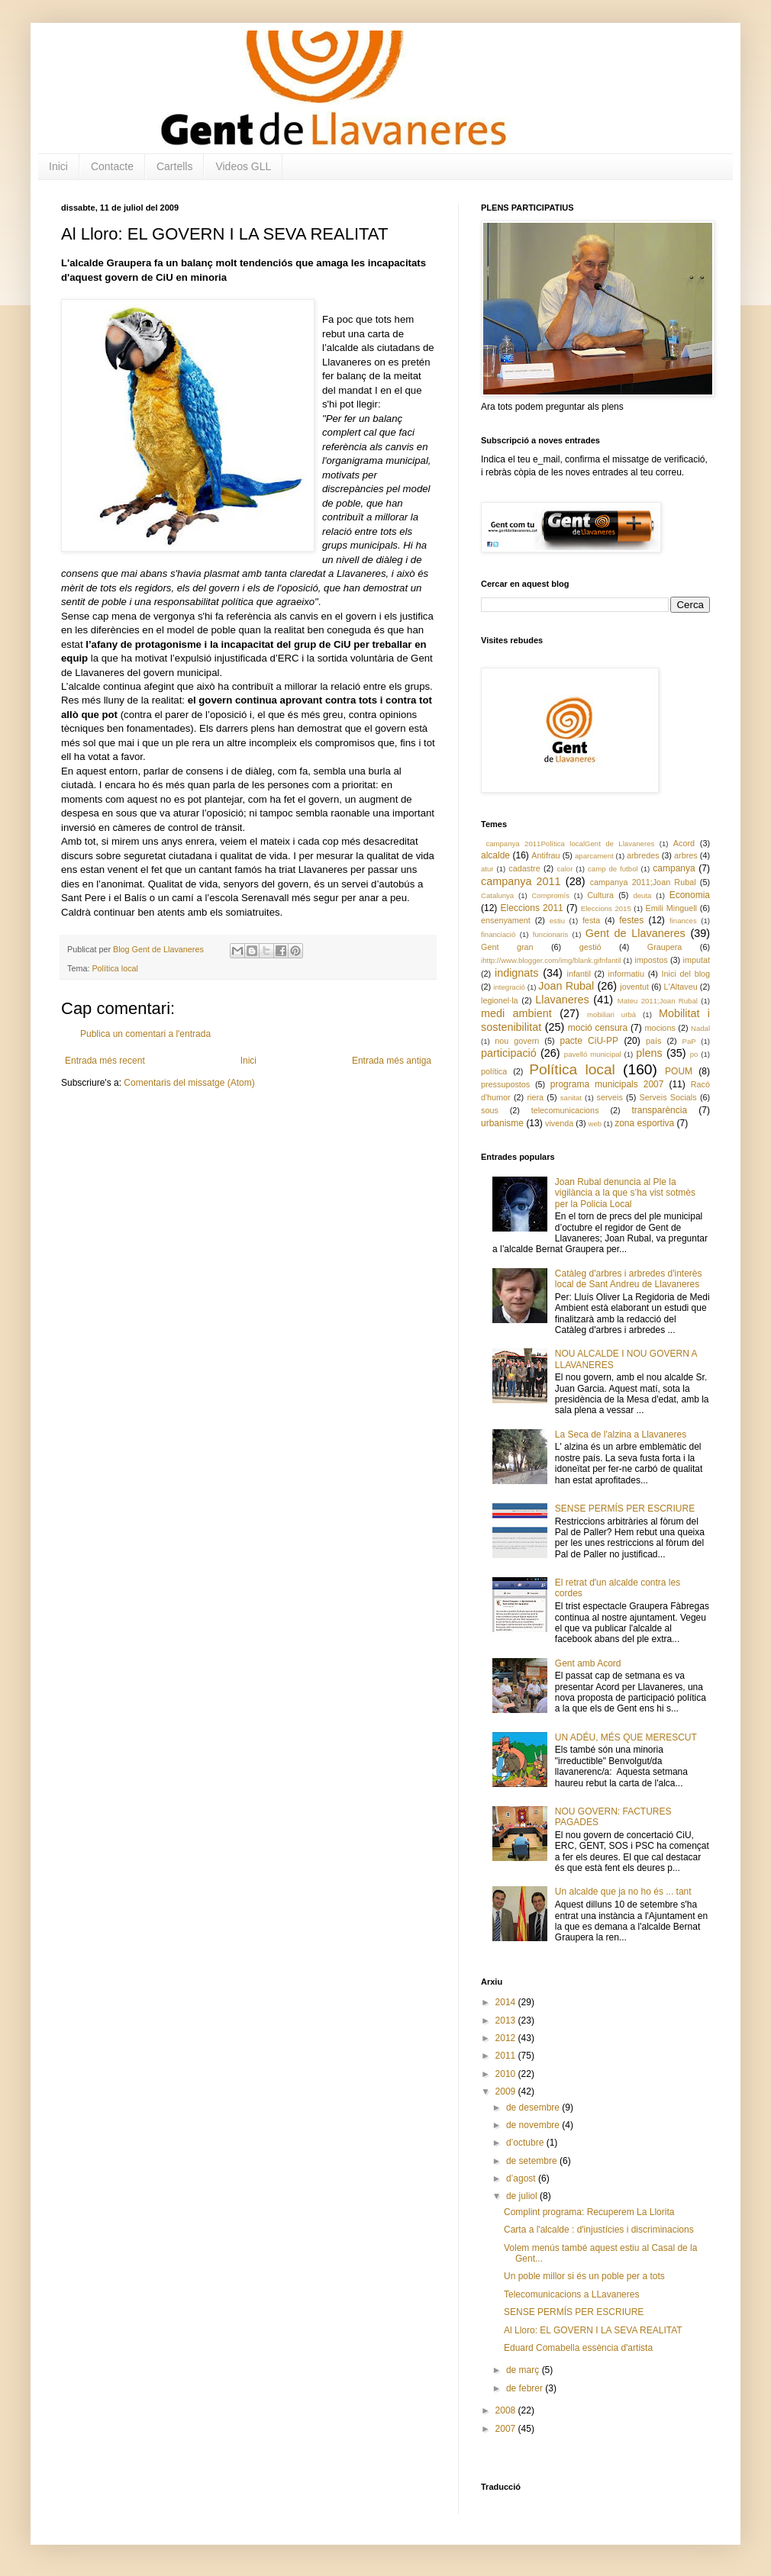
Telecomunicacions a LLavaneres (571, 2294)
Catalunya (497, 895)
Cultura (600, 895)
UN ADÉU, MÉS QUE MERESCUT (626, 1737)
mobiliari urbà (611, 1014)
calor (565, 869)
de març (524, 2370)
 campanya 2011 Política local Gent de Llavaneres (567, 843)
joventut (634, 986)
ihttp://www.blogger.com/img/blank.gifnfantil (551, 960)
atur (487, 869)
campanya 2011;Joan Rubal (643, 882)
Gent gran (507, 947)
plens (649, 1053)
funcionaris (550, 934)
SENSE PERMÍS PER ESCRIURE (625, 1508)
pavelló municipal (592, 1054)
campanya (674, 868)
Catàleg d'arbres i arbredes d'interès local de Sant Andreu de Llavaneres (628, 1279)
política (494, 1071)
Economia (689, 895)
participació (509, 1053)
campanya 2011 (521, 881)
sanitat (571, 1097)
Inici (58, 166)
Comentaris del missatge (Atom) (189, 1082)
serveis (610, 1097)
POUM (678, 1071)
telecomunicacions (565, 1110)
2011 (506, 2055)
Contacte (112, 166)
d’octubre (526, 2142)
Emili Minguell (671, 908)
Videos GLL (243, 166)
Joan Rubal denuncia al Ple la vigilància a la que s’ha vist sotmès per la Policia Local (625, 1193)
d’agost (522, 2178)
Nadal (700, 1028)
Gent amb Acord (588, 1663)
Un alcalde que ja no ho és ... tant (623, 1891)
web (595, 1123)
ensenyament (506, 920)
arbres (686, 855)
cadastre (524, 868)
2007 (506, 2428)
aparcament (594, 856)
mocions (660, 1027)
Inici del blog (686, 973)
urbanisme (502, 1123)
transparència (659, 1110)
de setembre (533, 2161)
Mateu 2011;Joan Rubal (658, 1001)
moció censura (598, 1027)
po (694, 1054)
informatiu (626, 973)
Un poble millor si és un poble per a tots (584, 2276)
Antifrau (545, 855)
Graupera (664, 947)
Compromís (550, 895)
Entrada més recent (105, 1060)
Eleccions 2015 (606, 908)
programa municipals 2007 (607, 1084)
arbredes (643, 855)
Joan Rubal (566, 986)
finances (683, 920)
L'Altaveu (681, 986)
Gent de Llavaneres (636, 933)
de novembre (534, 2125)
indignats (517, 973)
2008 (506, 2410)
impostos (650, 959)
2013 (506, 2020)
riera (535, 1097)
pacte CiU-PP (589, 1040)
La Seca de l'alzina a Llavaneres (620, 1434)
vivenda (559, 1123)
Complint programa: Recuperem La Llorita (589, 2212)
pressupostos (505, 1084)
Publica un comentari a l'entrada (145, 1034)
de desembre (534, 2107)
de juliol (523, 2196)
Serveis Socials (668, 1097)
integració (509, 987)
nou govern (517, 1040)
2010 (506, 2074)
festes (631, 920)
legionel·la (499, 1000)
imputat (696, 959)
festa (591, 920)
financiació (498, 934)
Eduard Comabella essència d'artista (578, 2348)
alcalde (495, 855)
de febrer (525, 2388)
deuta (642, 895)
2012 (506, 2038)
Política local (115, 968)
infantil (579, 973)
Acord (684, 843)
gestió (590, 947)
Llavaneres (562, 999)
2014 (506, 2002)
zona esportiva (644, 1123)
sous (489, 1110)
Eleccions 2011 (532, 908)
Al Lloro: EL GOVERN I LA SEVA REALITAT (593, 2330)
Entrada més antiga (391, 1060)
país (653, 1040)
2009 (506, 2091)
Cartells (174, 166)
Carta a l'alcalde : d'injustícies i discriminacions (599, 2229)
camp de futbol (613, 869)
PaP (689, 1041)
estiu (557, 920)
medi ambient (516, 1013)
